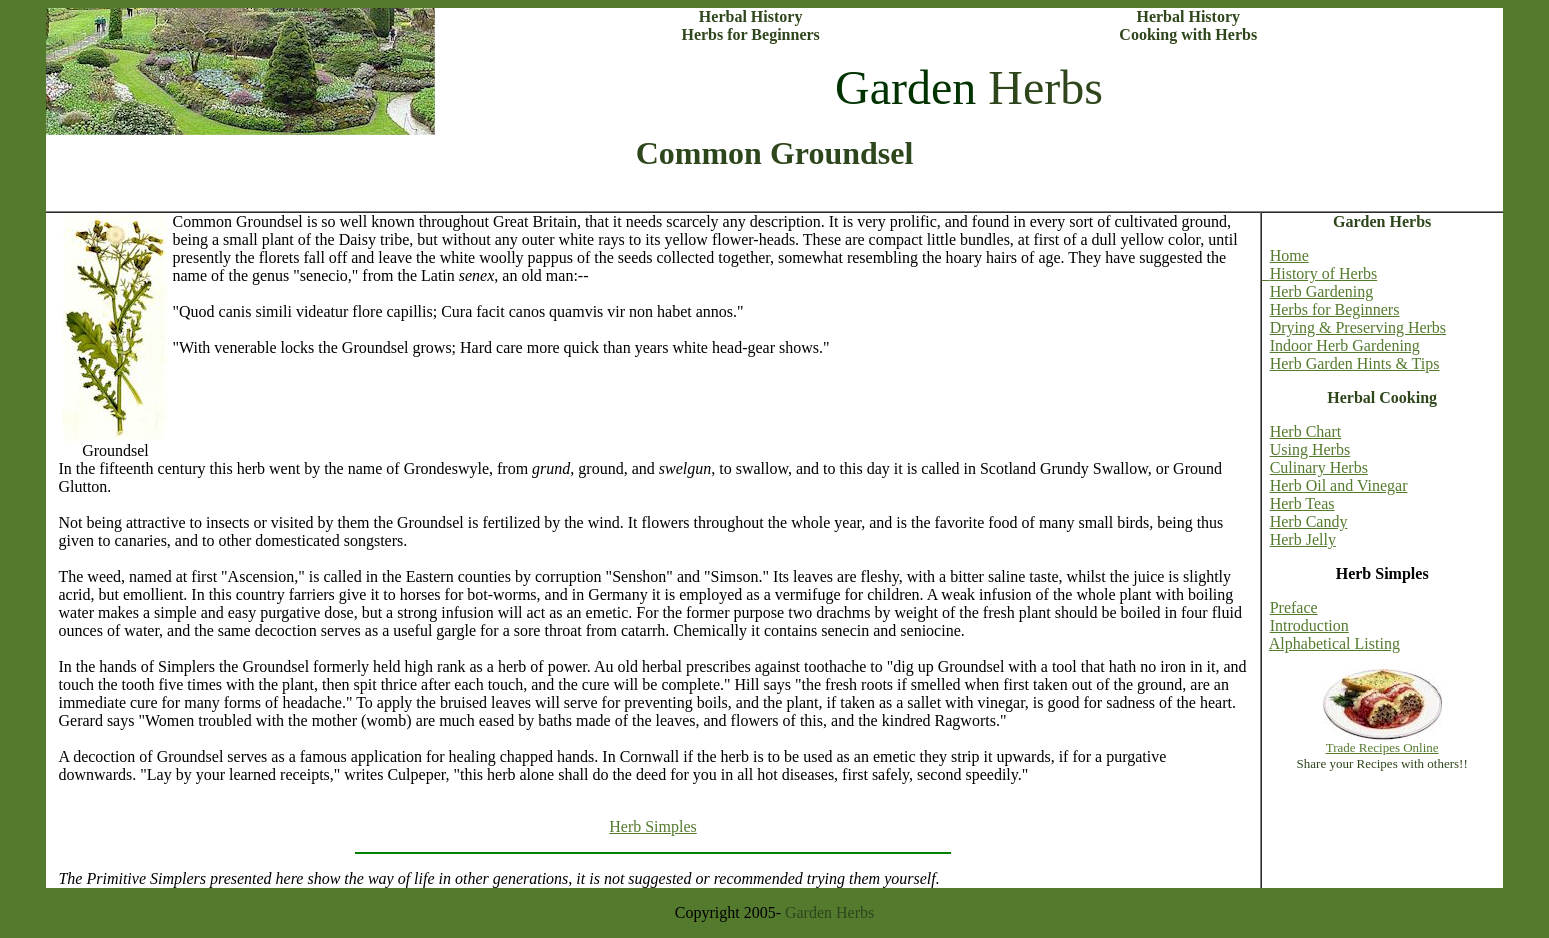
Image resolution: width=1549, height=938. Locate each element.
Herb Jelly (1303, 539)
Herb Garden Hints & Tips (1355, 363)
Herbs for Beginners (1335, 309)
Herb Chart (1306, 431)
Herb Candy (1309, 521)
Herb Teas (1302, 503)
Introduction (1309, 625)
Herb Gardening (1322, 291)
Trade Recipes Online (1382, 747)
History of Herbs (1320, 273)
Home (1289, 255)
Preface (1294, 607)
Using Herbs (1310, 449)
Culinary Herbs (1319, 467)
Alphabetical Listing (1334, 643)
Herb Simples (653, 826)
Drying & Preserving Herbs (1358, 327)
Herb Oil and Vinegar (1339, 485)
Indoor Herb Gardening (1345, 345)
